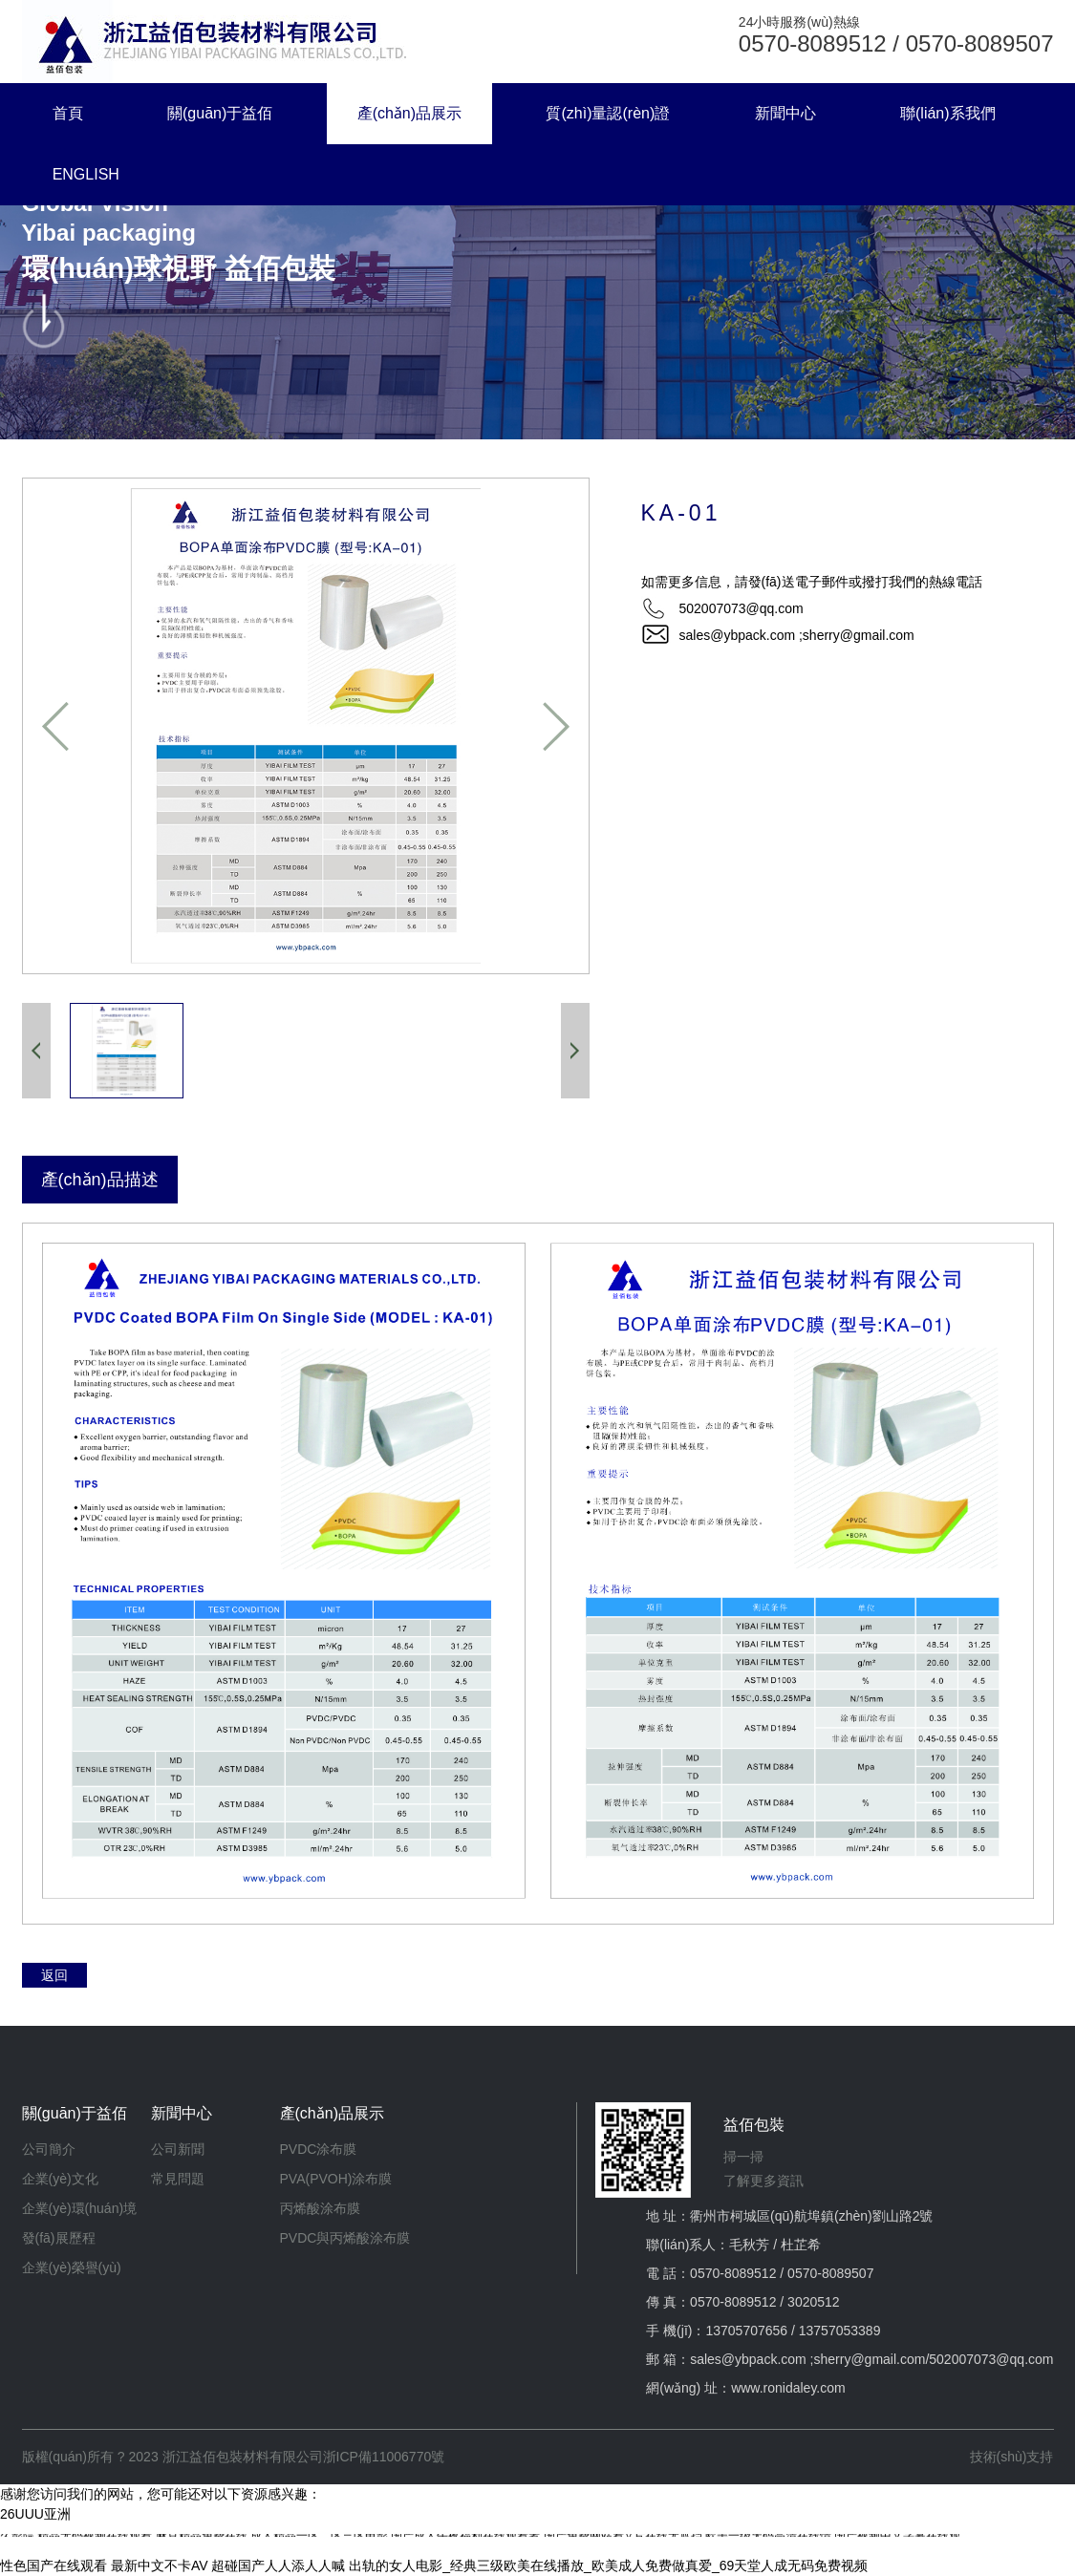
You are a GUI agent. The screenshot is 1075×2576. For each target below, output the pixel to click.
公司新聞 (177, 2149)
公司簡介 (48, 2149)
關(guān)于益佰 (219, 113)
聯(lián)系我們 (948, 113)
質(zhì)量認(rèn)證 (608, 113)
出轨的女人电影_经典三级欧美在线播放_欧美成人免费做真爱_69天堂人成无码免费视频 (608, 2565)
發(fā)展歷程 (59, 2238)
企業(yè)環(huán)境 (80, 2208)
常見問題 (177, 2178)
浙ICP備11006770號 (384, 2456)
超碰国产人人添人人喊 (278, 2565)
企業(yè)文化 (60, 2178)
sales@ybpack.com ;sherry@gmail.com (796, 635)
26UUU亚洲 (35, 2514)
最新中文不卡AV (159, 2565)
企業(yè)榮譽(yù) (71, 2267)
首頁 (68, 113)
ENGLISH (86, 174)
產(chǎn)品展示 (409, 113)
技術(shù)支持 (1012, 2456)
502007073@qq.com (991, 2359)
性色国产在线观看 (53, 2565)
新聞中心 (785, 113)
